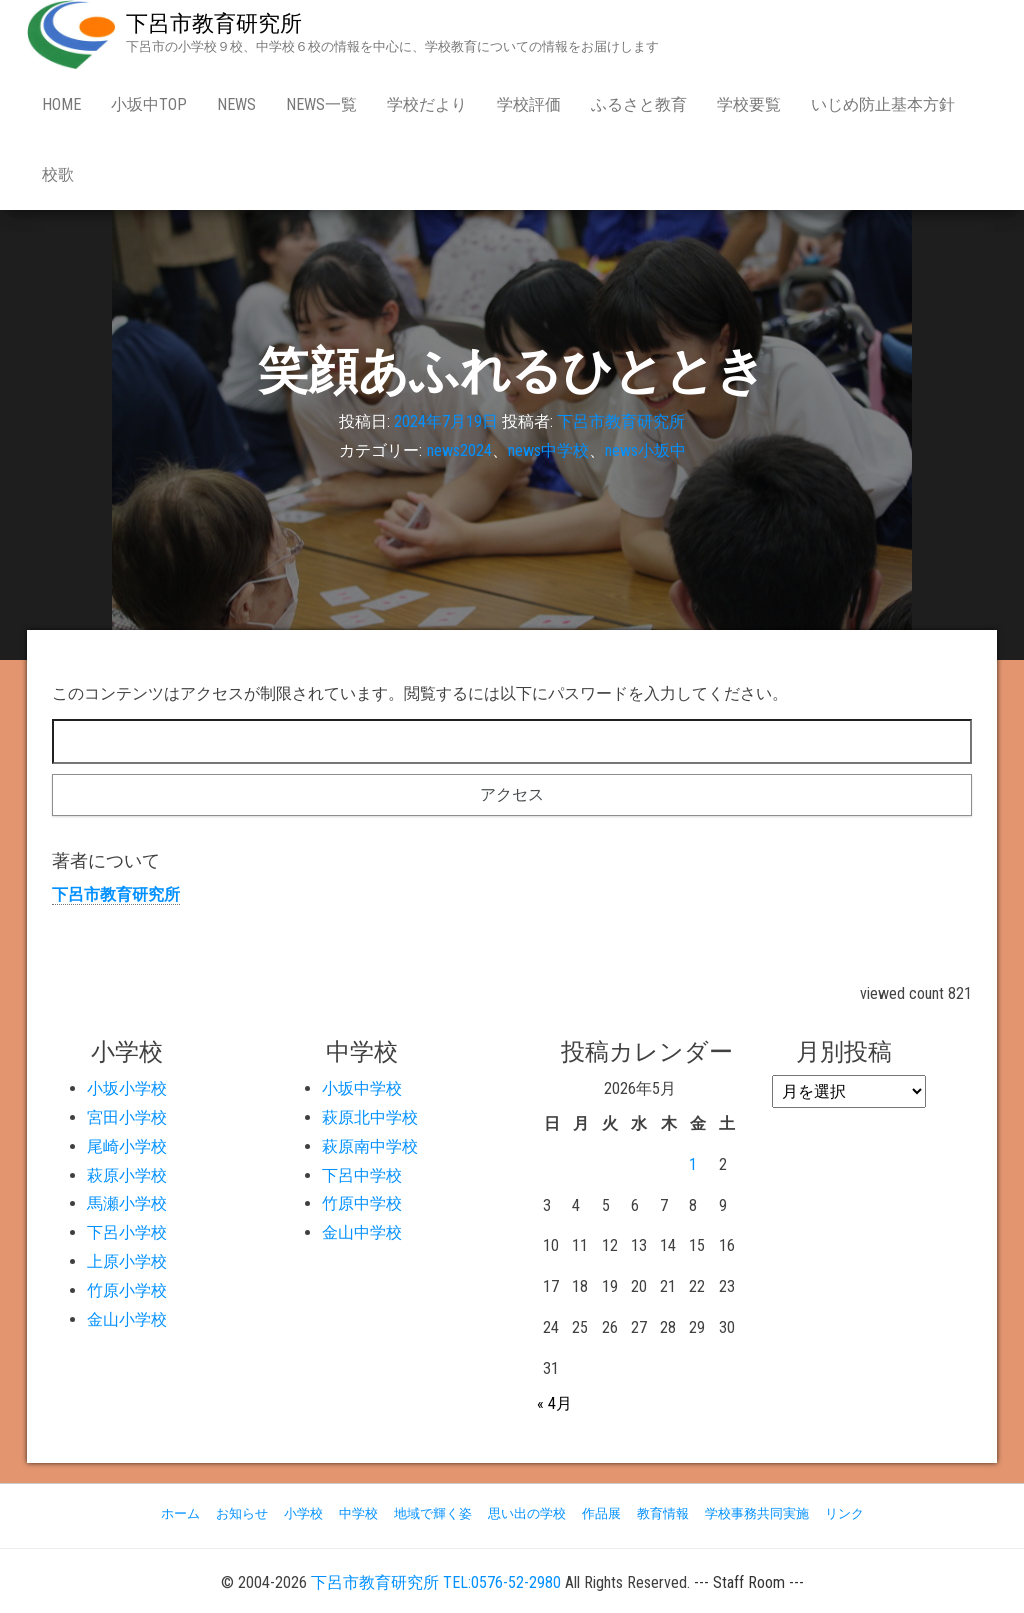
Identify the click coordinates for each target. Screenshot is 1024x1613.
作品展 (601, 1513)
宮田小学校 (127, 1117)
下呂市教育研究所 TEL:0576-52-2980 (436, 1582)
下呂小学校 (127, 1232)
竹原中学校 (362, 1203)
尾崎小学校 (127, 1146)
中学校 (358, 1513)
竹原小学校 (127, 1290)
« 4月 (554, 1403)
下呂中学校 (362, 1175)
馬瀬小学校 (127, 1203)
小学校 (303, 1513)
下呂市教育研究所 (214, 23)
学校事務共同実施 (757, 1513)
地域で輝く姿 (433, 1513)
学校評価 (529, 104)
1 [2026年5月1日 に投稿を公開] (693, 1164)
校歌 (58, 174)
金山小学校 (127, 1319)
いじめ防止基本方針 (883, 104)
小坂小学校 (127, 1088)
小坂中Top (149, 104)
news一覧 (321, 104)
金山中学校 (362, 1232)
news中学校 (548, 450)
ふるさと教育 (639, 104)
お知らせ (242, 1513)
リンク (844, 1513)
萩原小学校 (127, 1175)
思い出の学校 (527, 1513)
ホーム (180, 1513)
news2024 (459, 450)
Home (61, 104)
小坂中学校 (362, 1088)
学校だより (427, 104)
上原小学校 (127, 1261)
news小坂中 (645, 450)
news (236, 104)
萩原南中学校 (370, 1146)
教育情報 (663, 1513)
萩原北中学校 (370, 1117)
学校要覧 (749, 104)
